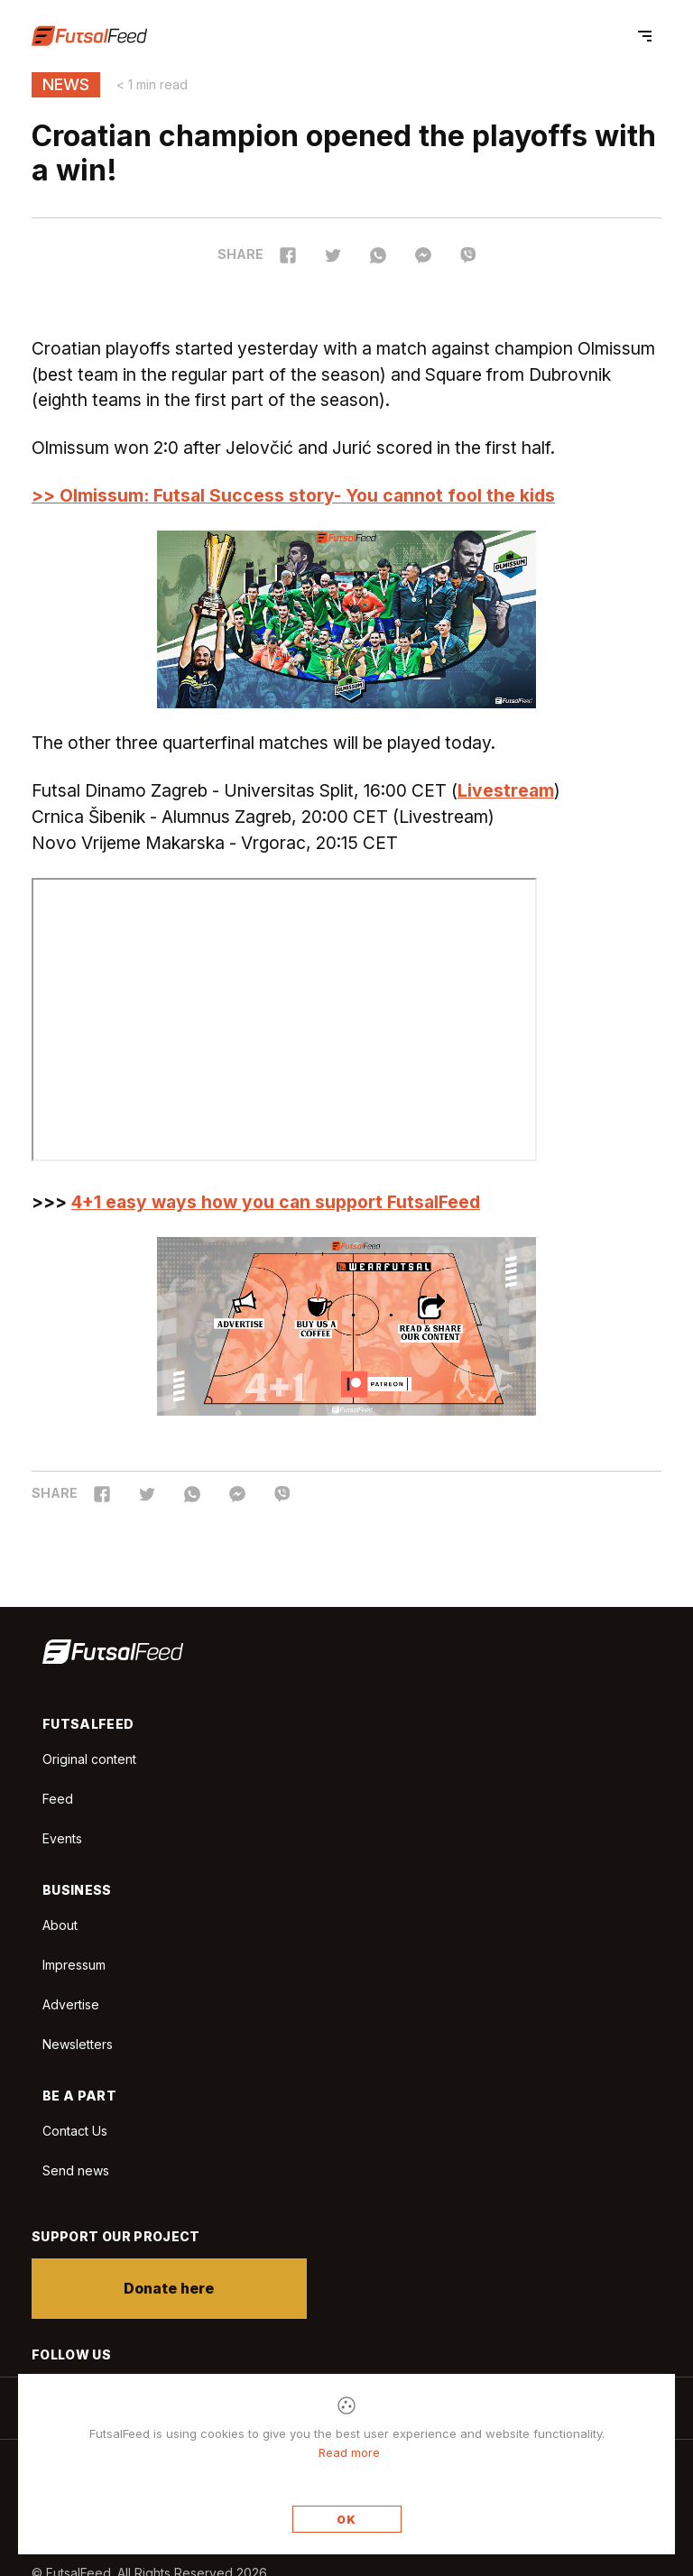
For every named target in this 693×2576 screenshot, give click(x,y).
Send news (75, 2170)
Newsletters (77, 2044)
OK (346, 2519)
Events (62, 1838)
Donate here (170, 2288)
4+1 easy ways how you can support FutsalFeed (275, 1202)
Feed (57, 1798)
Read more (349, 2452)
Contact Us (74, 2131)
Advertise (70, 2004)
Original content (89, 1759)
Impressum (74, 1964)
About (60, 1925)
